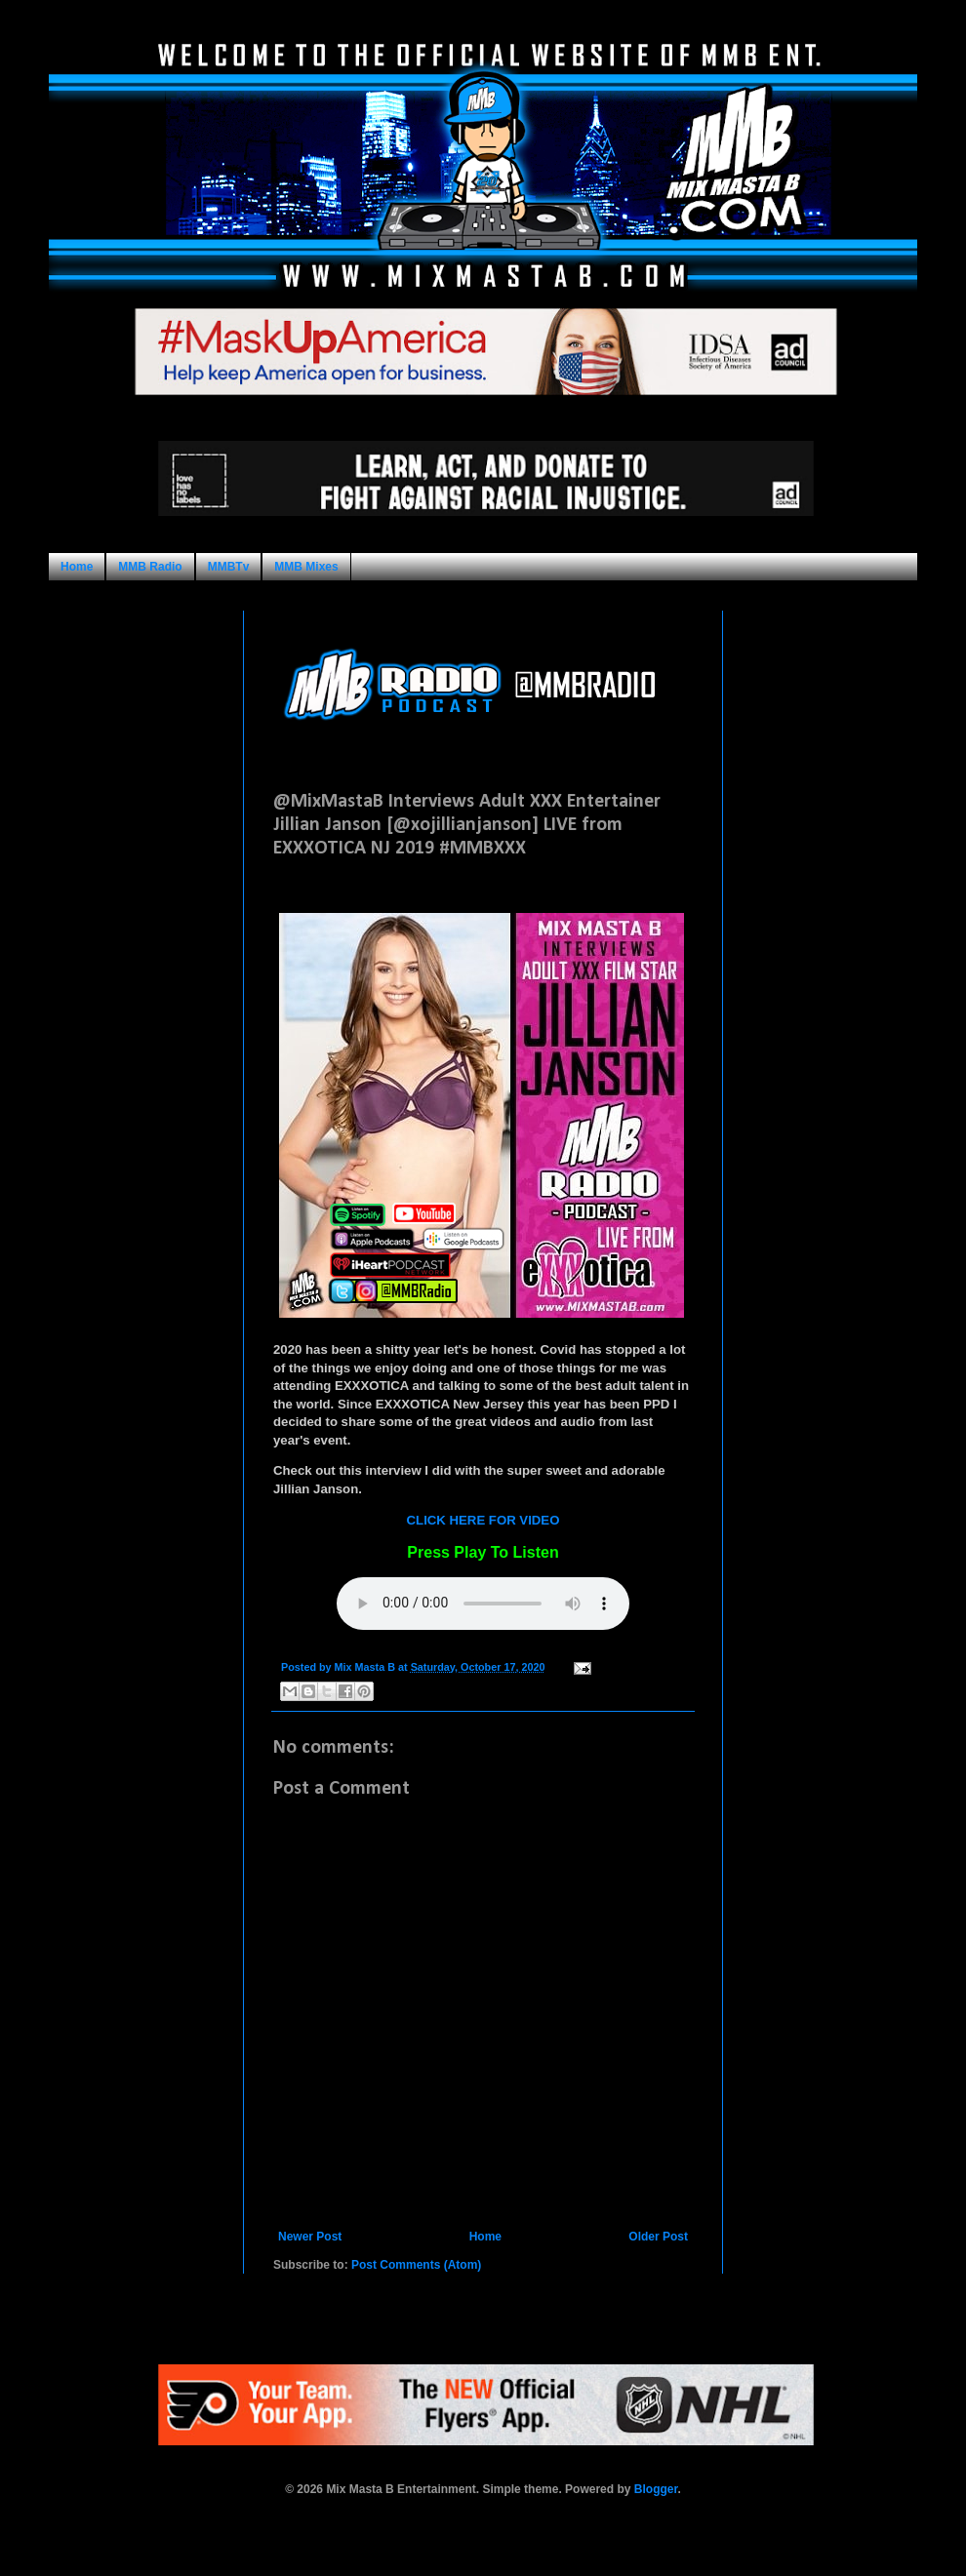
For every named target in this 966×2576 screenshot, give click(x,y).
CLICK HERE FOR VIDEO (483, 1520)
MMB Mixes (306, 567)
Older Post (658, 2236)
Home (76, 567)
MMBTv (229, 567)
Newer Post (310, 2236)
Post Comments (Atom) (416, 2265)
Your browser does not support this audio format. (483, 1603)
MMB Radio (149, 567)
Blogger (656, 2489)
